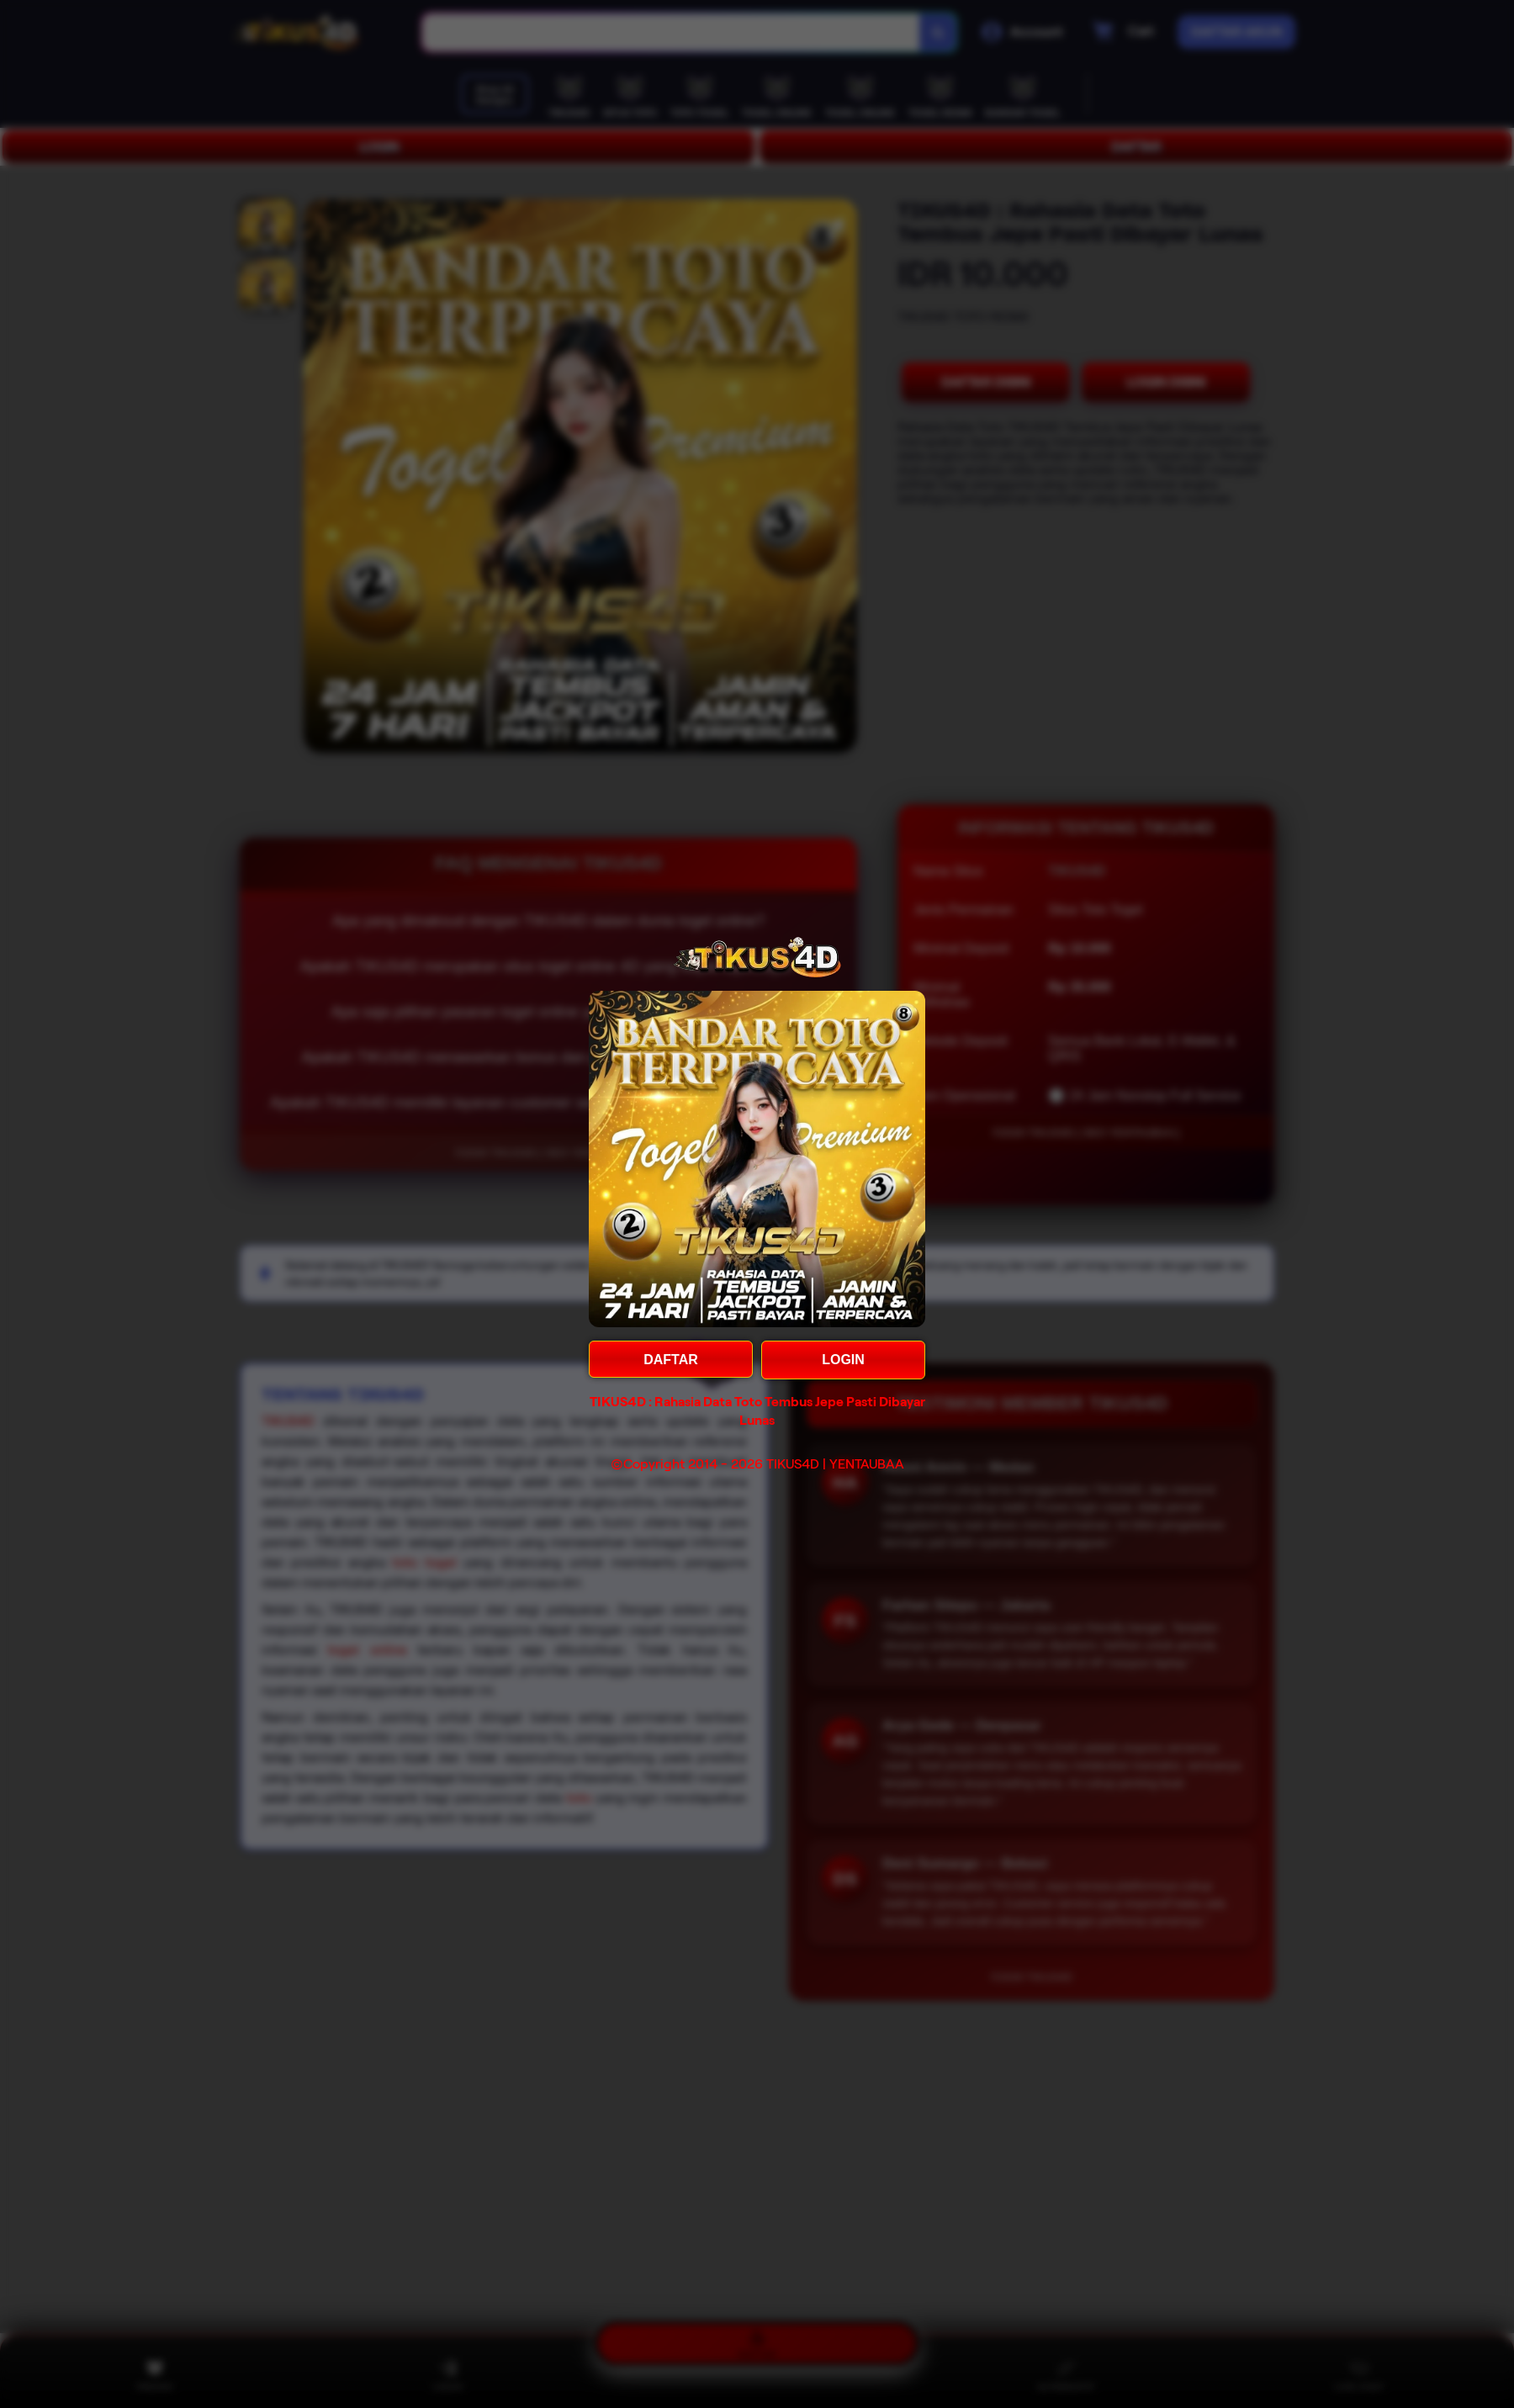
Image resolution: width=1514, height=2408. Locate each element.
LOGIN (843, 1359)
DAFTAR (670, 1359)
